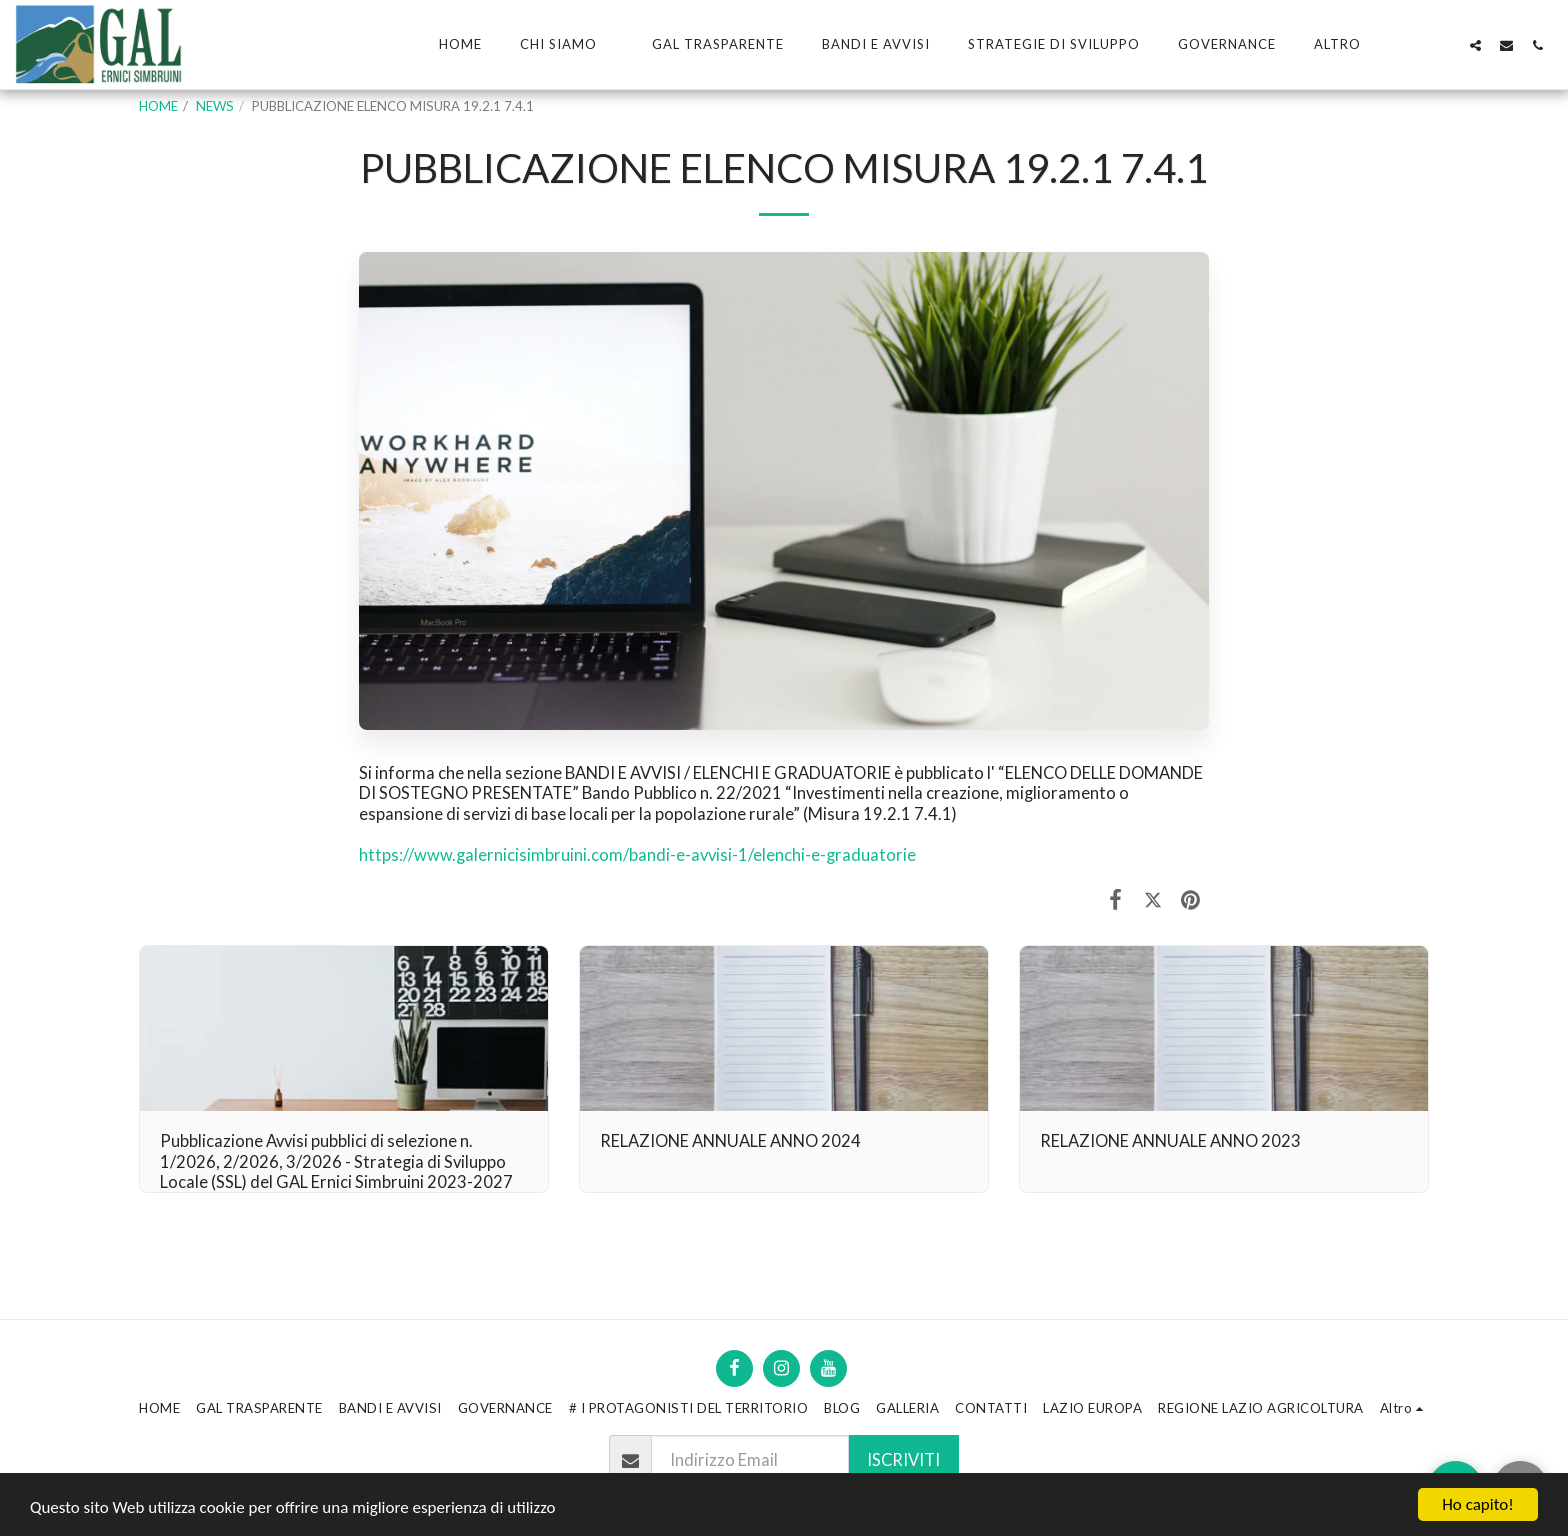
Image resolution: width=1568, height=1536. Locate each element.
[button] (567, 45)
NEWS (215, 106)
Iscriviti (903, 1460)
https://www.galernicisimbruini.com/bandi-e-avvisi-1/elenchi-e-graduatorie (637, 855)
